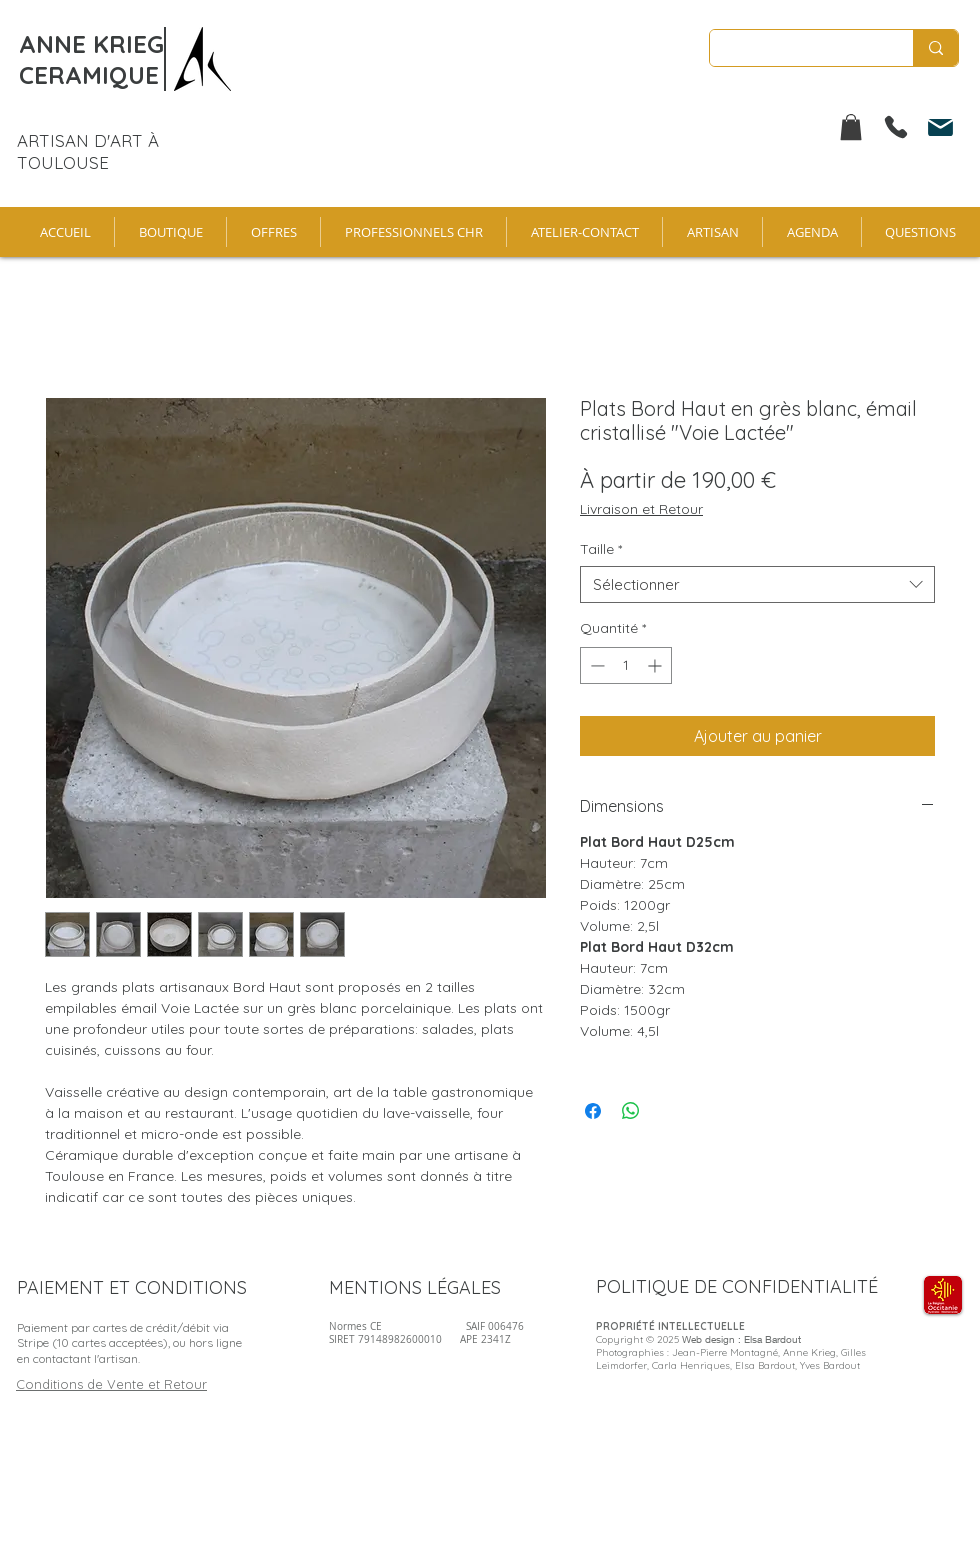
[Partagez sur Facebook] (593, 1111)
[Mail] (940, 127)
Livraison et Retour (641, 509)
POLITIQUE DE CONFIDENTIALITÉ (737, 1286)
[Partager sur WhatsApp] (631, 1111)
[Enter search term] (796, 49)
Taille (601, 549)
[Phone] (896, 127)
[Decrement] (595, 665)
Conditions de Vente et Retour (111, 1384)
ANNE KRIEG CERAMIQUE (91, 59)
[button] (851, 127)
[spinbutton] (626, 665)
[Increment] (656, 665)
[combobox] (757, 585)
